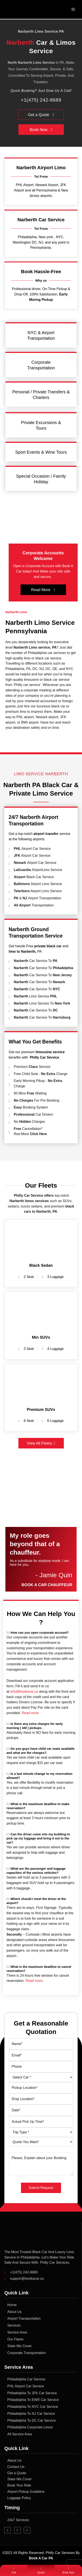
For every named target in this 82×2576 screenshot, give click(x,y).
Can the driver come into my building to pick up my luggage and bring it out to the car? (38, 1838)
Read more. (35, 1981)
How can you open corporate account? (40, 1632)
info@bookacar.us (24, 1691)
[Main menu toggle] (73, 9)
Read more (30, 1713)
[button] (41, 1633)
